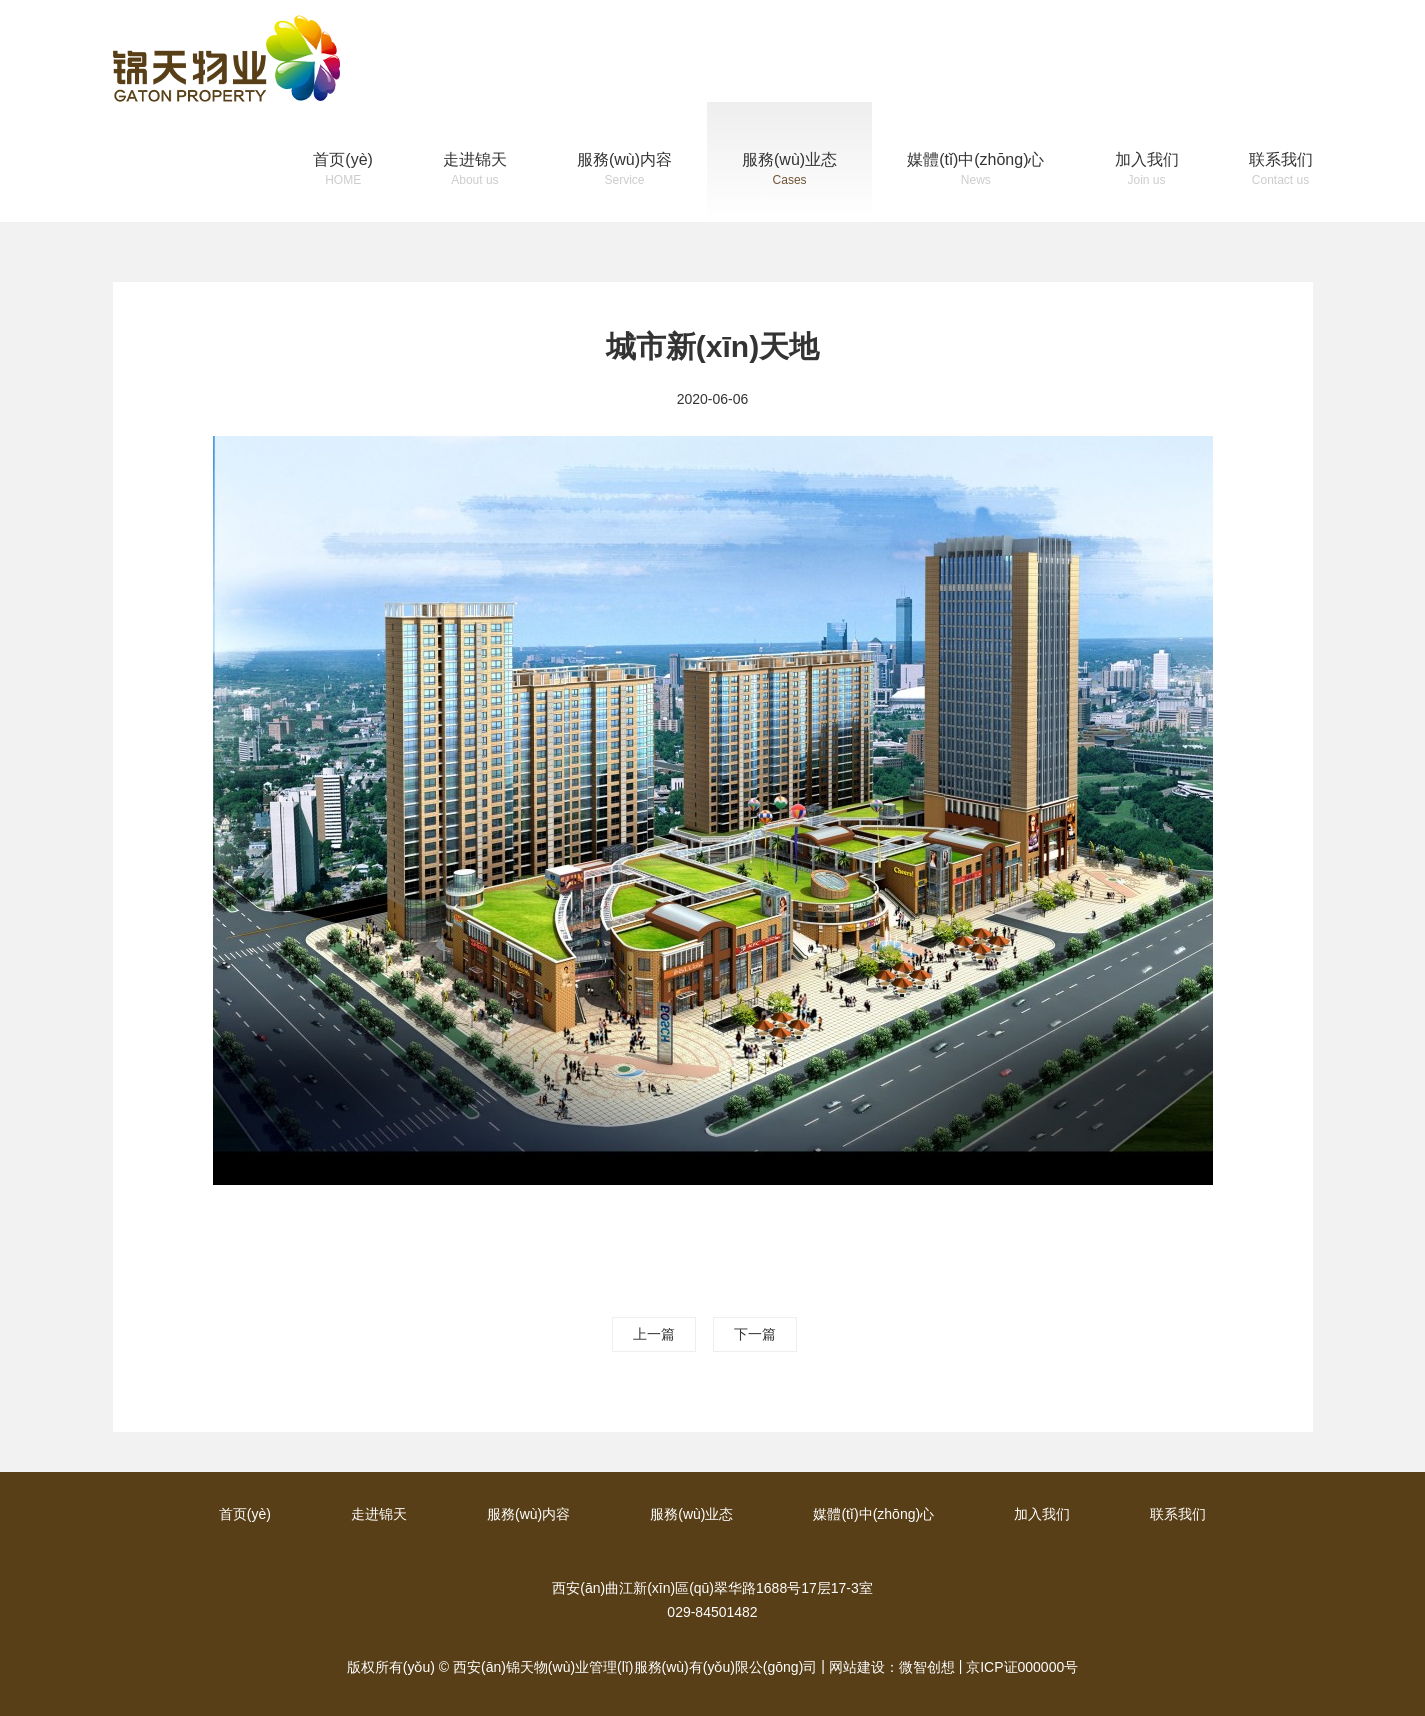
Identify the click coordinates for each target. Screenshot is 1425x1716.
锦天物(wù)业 (226, 58)
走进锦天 (475, 171)
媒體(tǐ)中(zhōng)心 (975, 171)
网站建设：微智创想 (892, 1667)
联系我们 (1281, 171)
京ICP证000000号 (1022, 1667)
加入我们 (1147, 171)
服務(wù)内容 (624, 171)
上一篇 (654, 1334)
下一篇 (755, 1334)
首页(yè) (343, 171)
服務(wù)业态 (789, 171)
